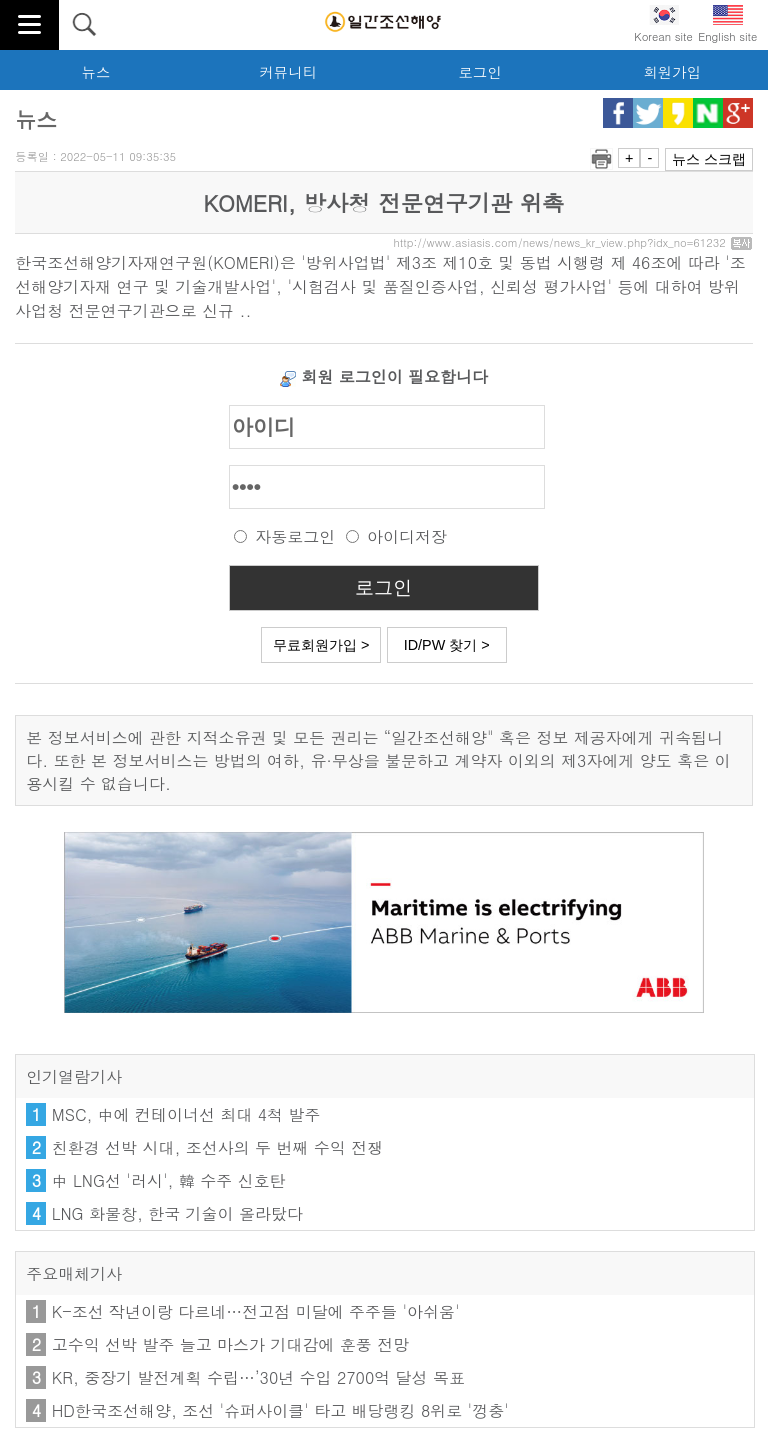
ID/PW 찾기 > (447, 645)
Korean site (663, 24)
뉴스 (96, 72)
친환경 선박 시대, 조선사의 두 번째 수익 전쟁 (217, 1147)
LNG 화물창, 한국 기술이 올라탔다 (177, 1213)
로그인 (479, 72)
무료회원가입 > (321, 645)
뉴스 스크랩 (709, 159)
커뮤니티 (288, 72)
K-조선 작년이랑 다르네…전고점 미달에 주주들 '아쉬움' (256, 1311)
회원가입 (672, 72)
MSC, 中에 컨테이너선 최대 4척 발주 (186, 1114)
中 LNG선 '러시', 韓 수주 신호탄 (169, 1180)
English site (727, 24)
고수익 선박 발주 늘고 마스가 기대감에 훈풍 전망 (230, 1344)
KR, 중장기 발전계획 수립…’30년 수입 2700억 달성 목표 (258, 1377)
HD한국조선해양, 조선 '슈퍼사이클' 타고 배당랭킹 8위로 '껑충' (280, 1410)
